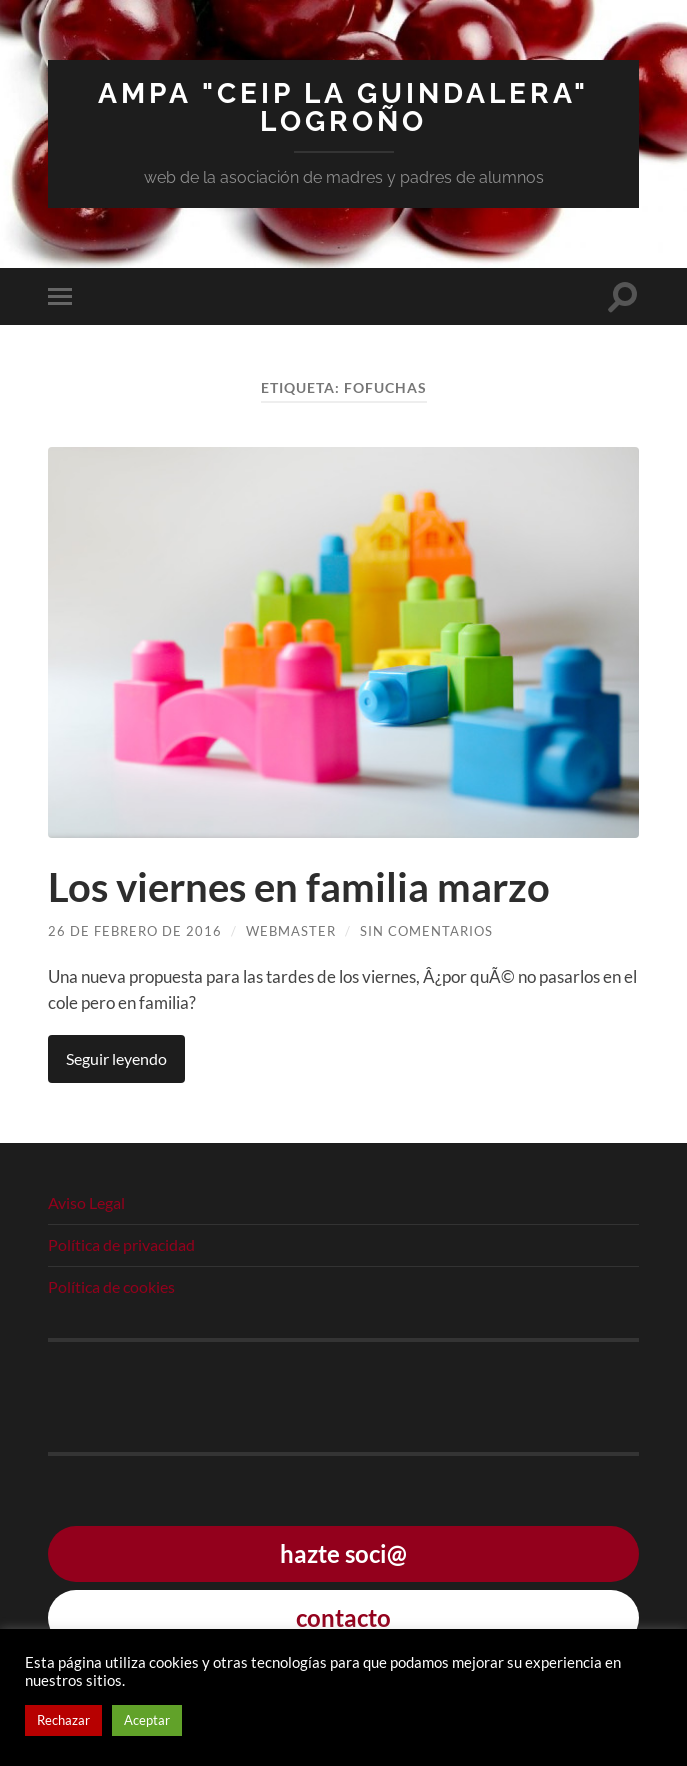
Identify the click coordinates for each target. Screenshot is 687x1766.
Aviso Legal (86, 1202)
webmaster (291, 931)
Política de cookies (111, 1286)
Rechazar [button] (63, 1720)
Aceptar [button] (147, 1720)
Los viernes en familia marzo (299, 887)
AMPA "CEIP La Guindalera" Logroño (343, 107)
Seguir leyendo (116, 1058)
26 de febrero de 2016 (135, 931)
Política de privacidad (121, 1244)
